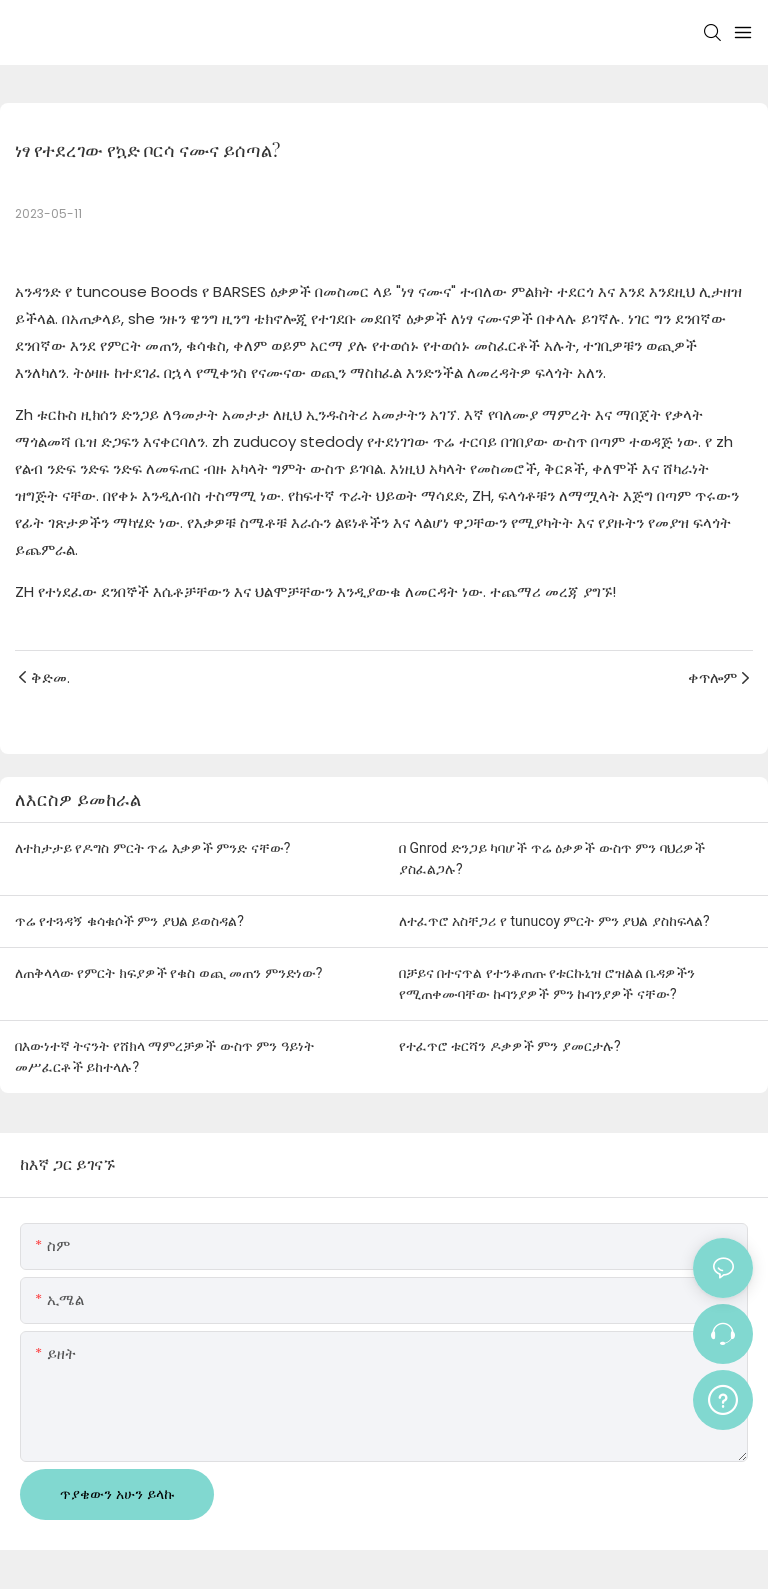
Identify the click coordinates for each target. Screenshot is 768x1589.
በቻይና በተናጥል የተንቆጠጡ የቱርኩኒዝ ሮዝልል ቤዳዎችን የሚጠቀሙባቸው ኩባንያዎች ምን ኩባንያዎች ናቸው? (547, 983)
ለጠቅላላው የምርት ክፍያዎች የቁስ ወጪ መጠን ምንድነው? (168, 973)
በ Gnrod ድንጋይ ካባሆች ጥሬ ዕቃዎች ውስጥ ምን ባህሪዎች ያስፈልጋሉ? (552, 858)
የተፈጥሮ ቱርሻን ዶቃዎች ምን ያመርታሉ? (510, 1046)
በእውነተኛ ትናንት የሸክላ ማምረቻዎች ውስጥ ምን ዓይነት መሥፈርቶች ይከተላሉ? (164, 1056)
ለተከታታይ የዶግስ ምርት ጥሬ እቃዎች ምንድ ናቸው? (152, 848)
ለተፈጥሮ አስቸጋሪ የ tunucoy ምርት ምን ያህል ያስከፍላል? (554, 921)
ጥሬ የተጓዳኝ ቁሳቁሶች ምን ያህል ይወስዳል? (129, 921)
